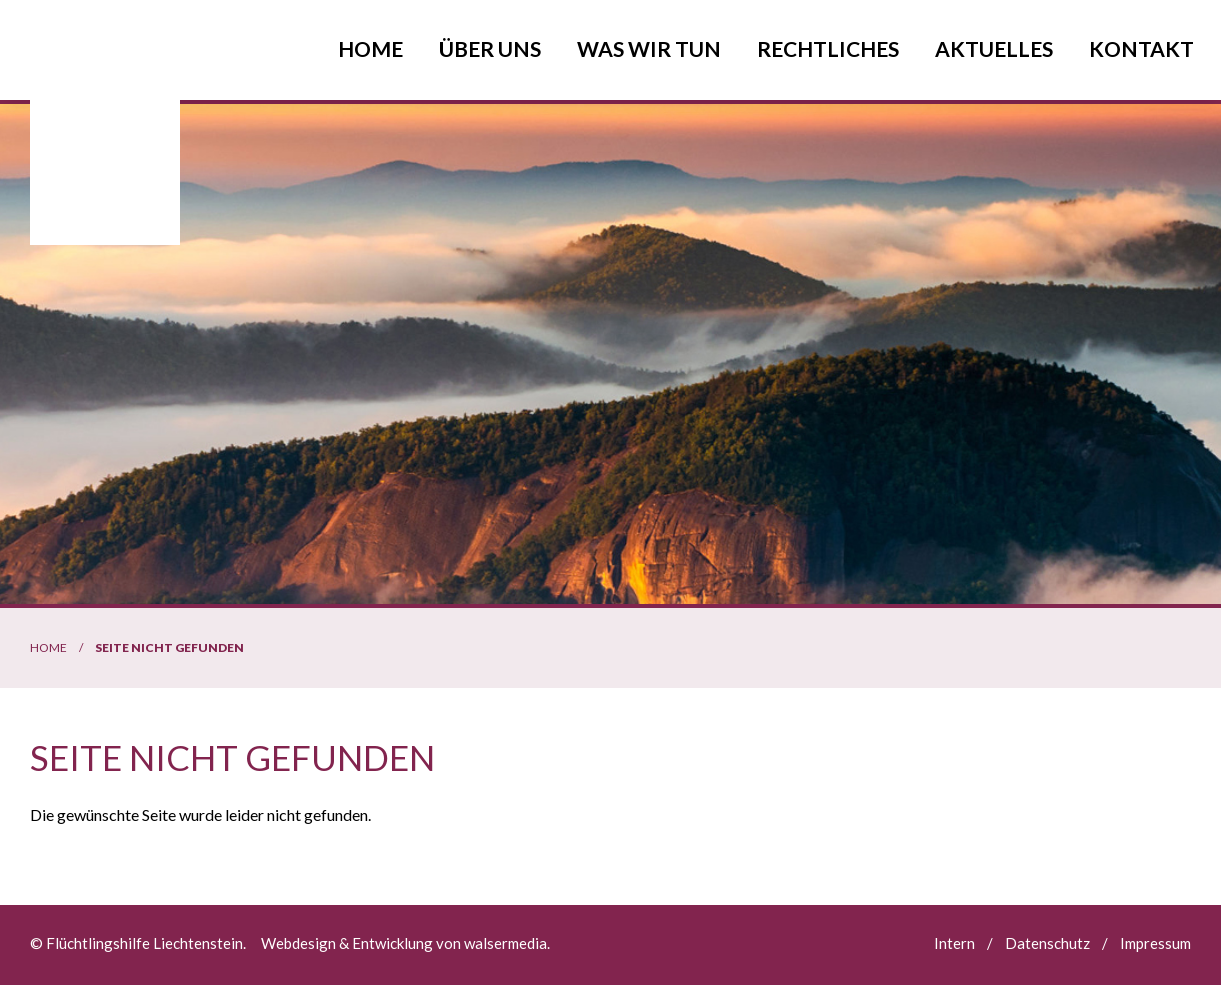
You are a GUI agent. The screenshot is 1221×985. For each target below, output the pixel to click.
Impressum (1155, 943)
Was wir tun (649, 48)
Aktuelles (994, 48)
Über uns (490, 48)
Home (370, 48)
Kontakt (1141, 48)
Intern (954, 943)
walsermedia (505, 943)
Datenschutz (1047, 943)
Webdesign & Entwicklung (347, 943)
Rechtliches (828, 48)
